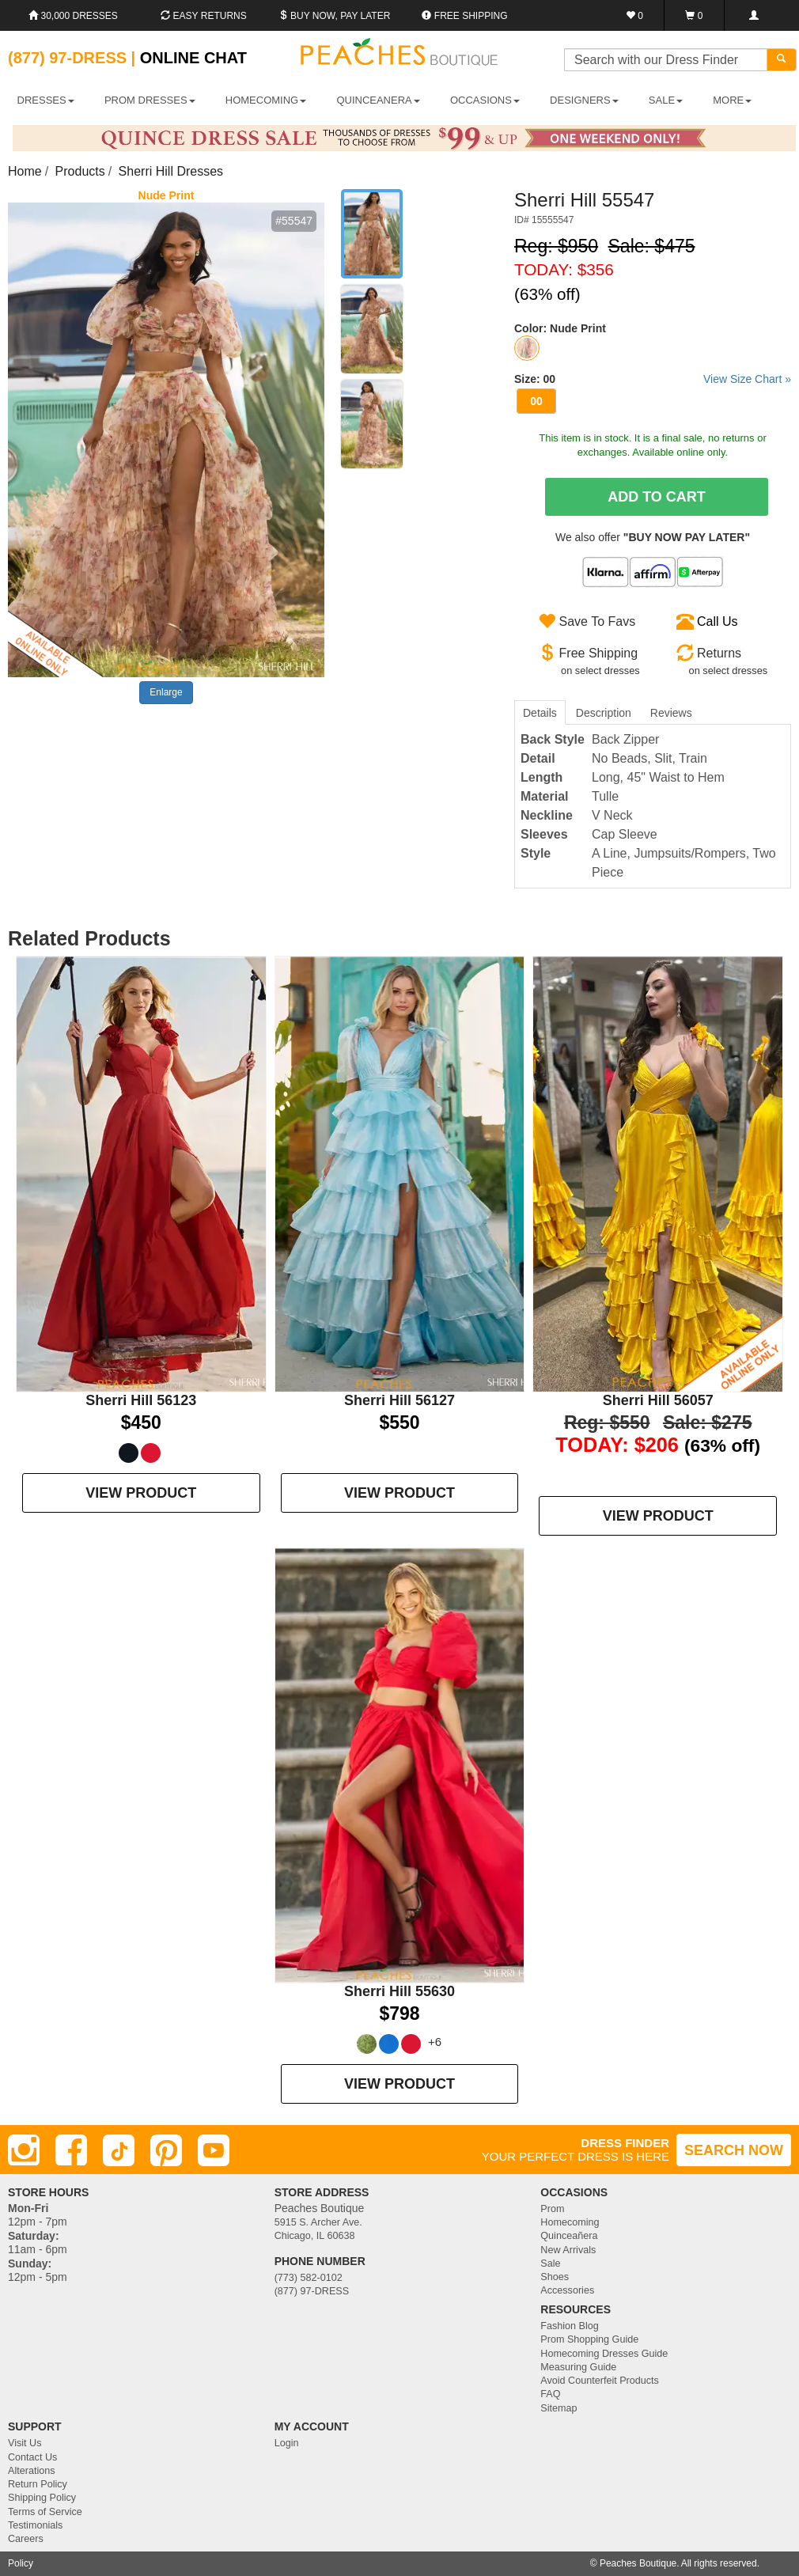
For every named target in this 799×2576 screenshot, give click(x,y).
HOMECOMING (265, 100)
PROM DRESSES (149, 100)
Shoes (554, 2276)
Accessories (567, 2290)
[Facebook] (71, 2150)
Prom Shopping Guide (589, 2339)
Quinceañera (568, 2235)
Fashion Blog (569, 2326)
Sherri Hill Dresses (171, 171)
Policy (20, 2563)
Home (25, 171)
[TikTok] (118, 2150)
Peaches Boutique (638, 2563)
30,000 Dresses (73, 15)
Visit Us (24, 2443)
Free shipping (464, 15)
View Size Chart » (747, 379)
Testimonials (35, 2525)
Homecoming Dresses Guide (604, 2353)
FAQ (550, 2394)
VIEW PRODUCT (140, 1493)
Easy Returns (203, 15)
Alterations (31, 2470)
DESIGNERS (584, 100)
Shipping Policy (42, 2497)
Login (287, 2443)
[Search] (782, 59)
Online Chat (193, 57)
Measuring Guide (578, 2367)
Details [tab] (540, 713)
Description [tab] (603, 713)
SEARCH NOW (733, 2150)
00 (536, 401)
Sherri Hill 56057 (658, 1400)
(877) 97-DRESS (312, 2291)
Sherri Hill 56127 (399, 1400)
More (732, 100)
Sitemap (558, 2408)
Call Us (717, 621)
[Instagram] (24, 2150)
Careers (26, 2538)
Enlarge (166, 692)
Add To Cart (657, 497)
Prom (552, 2208)
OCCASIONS (485, 100)
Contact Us (32, 2457)
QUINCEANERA (377, 100)
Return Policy (37, 2484)
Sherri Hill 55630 (399, 1991)
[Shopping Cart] (694, 15)
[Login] (753, 15)
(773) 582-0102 (309, 2277)
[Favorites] (635, 15)
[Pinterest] (166, 2150)
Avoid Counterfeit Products (599, 2380)
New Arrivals (568, 2250)
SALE (666, 100)
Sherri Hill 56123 (140, 1400)
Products (80, 171)
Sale (550, 2263)
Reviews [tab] (671, 713)
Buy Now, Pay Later (334, 15)
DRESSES (45, 100)
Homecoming (569, 2222)
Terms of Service (45, 2511)
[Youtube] (213, 2150)
